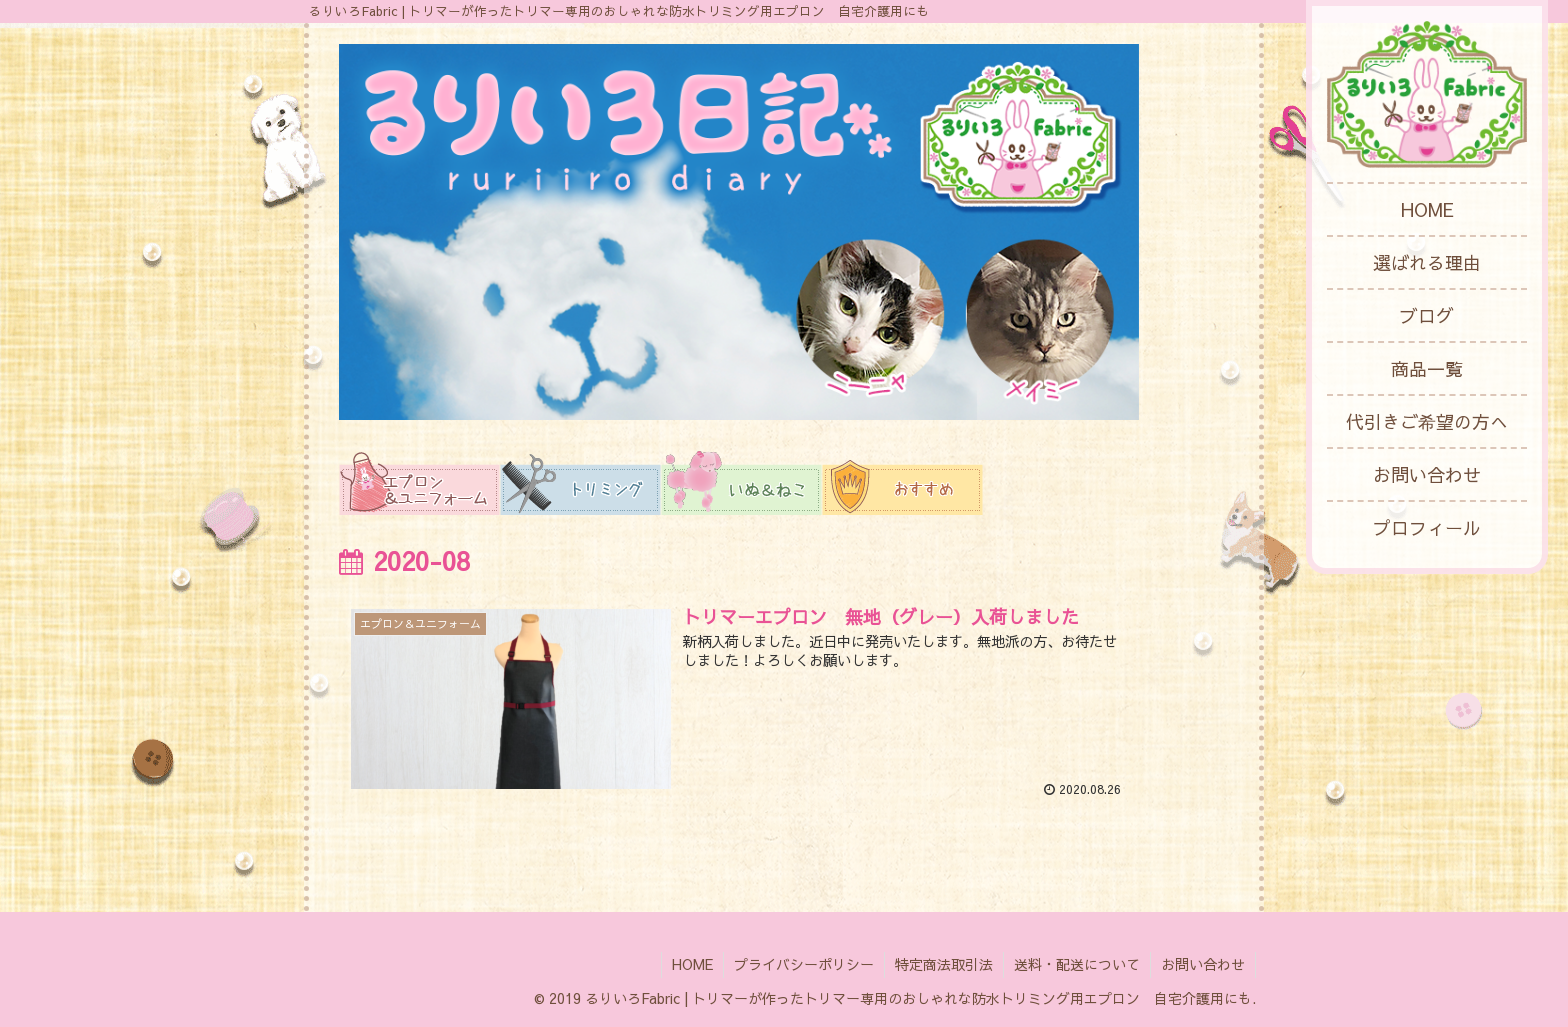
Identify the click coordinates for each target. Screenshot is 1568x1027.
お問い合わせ (1203, 964)
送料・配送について (1077, 964)
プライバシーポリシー (804, 964)
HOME (692, 964)
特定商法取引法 (944, 964)
